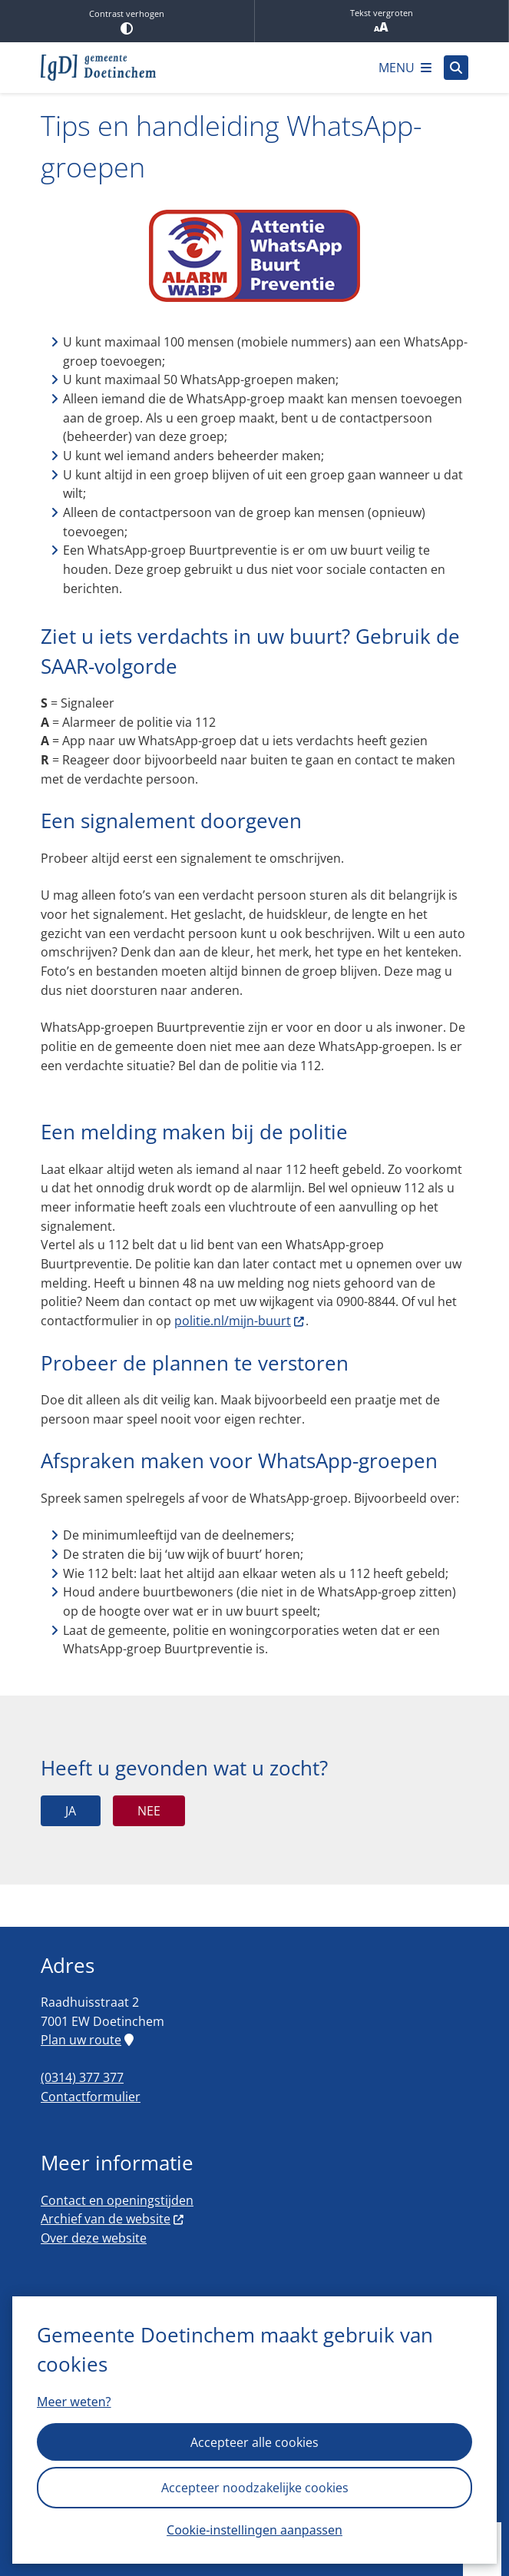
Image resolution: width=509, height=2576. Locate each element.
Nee (148, 1810)
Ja (70, 1810)
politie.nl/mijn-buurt (240, 1320)
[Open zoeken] (456, 67)
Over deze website (94, 2238)
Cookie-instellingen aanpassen (254, 2529)
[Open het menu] (404, 67)
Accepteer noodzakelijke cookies (255, 2487)
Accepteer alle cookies (254, 2442)
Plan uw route (87, 2039)
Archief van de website (113, 2218)
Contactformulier (90, 2096)
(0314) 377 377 (82, 2077)
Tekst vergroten (382, 21)
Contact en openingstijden (117, 2200)
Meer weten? (74, 2401)
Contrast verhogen (127, 21)
